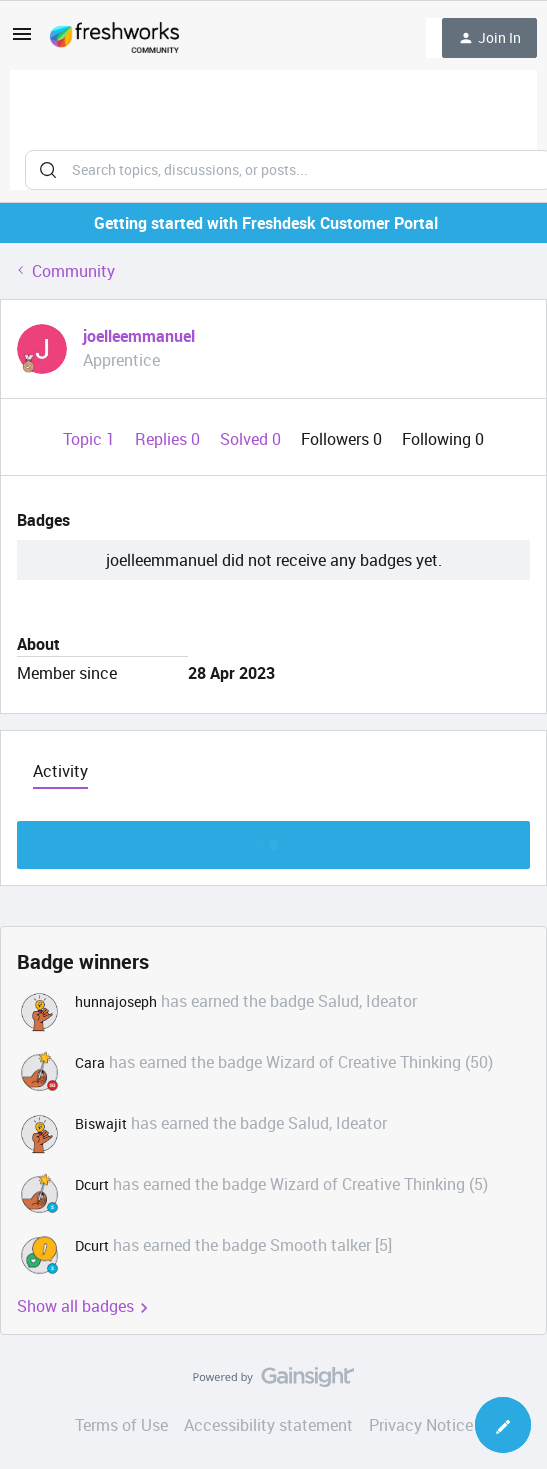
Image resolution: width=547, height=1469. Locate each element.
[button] (22, 40)
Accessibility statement (268, 1425)
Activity (60, 771)
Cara (90, 1062)
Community (73, 271)
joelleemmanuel (139, 336)
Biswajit (101, 1123)
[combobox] (273, 130)
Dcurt (92, 1184)
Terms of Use (121, 1425)
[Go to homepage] (114, 38)
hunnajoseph (116, 1001)
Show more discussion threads (273, 839)
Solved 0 (252, 439)
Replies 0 (169, 439)
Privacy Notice (421, 1425)
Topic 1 (91, 439)
